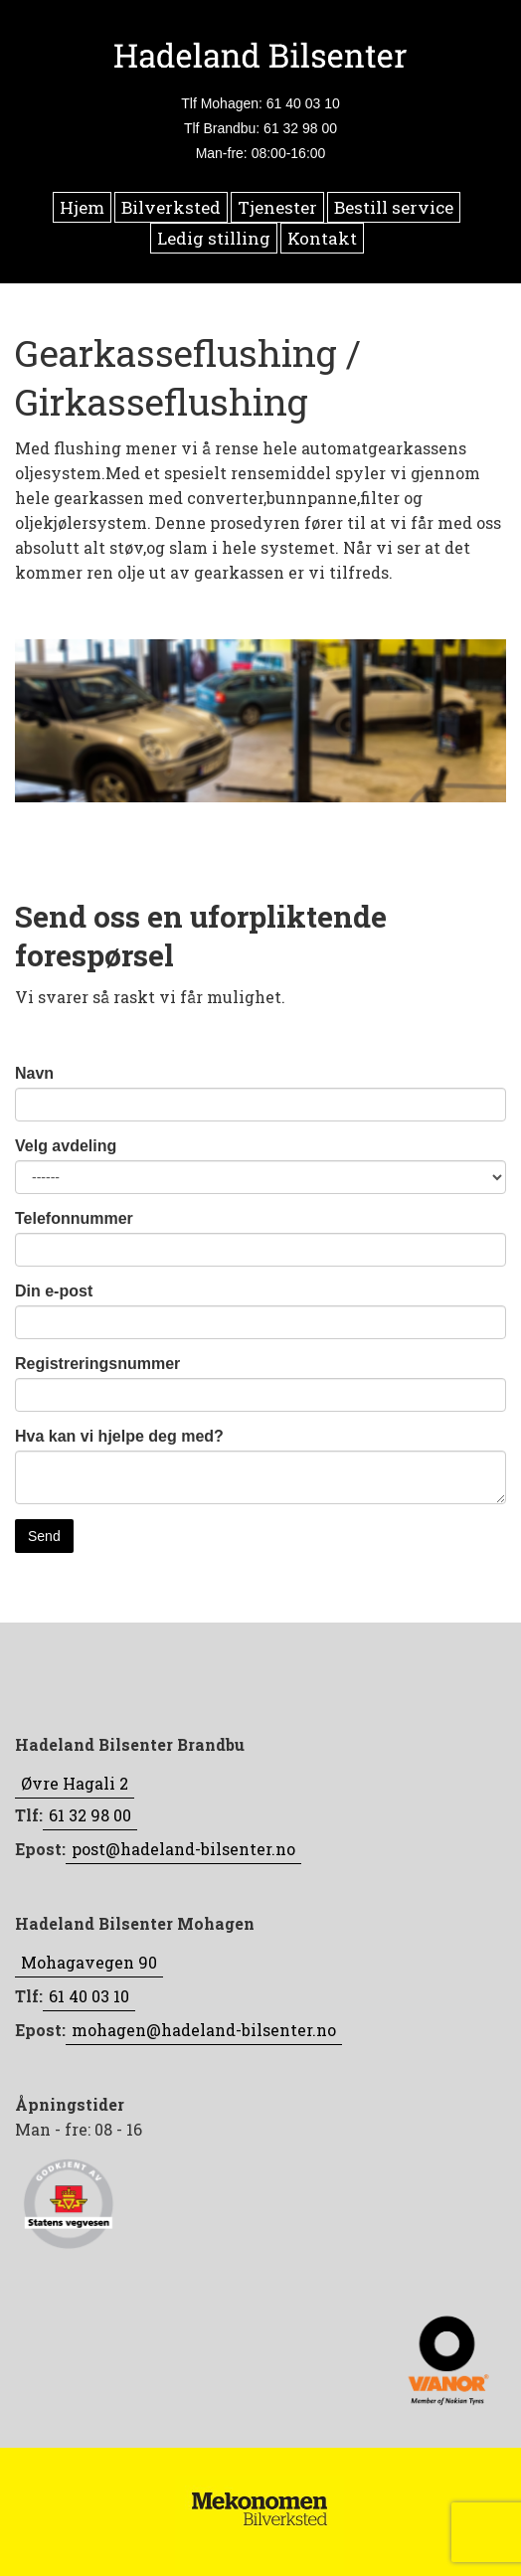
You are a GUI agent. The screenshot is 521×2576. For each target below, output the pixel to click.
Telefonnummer (74, 1218)
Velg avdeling (65, 1145)
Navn (34, 1073)
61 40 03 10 (89, 1995)
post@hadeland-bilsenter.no (183, 1848)
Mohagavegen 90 (89, 1962)
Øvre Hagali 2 (74, 1783)
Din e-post (53, 1291)
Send (44, 1536)
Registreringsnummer (97, 1363)
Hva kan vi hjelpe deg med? (119, 1436)
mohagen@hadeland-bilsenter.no (204, 2029)
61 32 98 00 (90, 1814)
